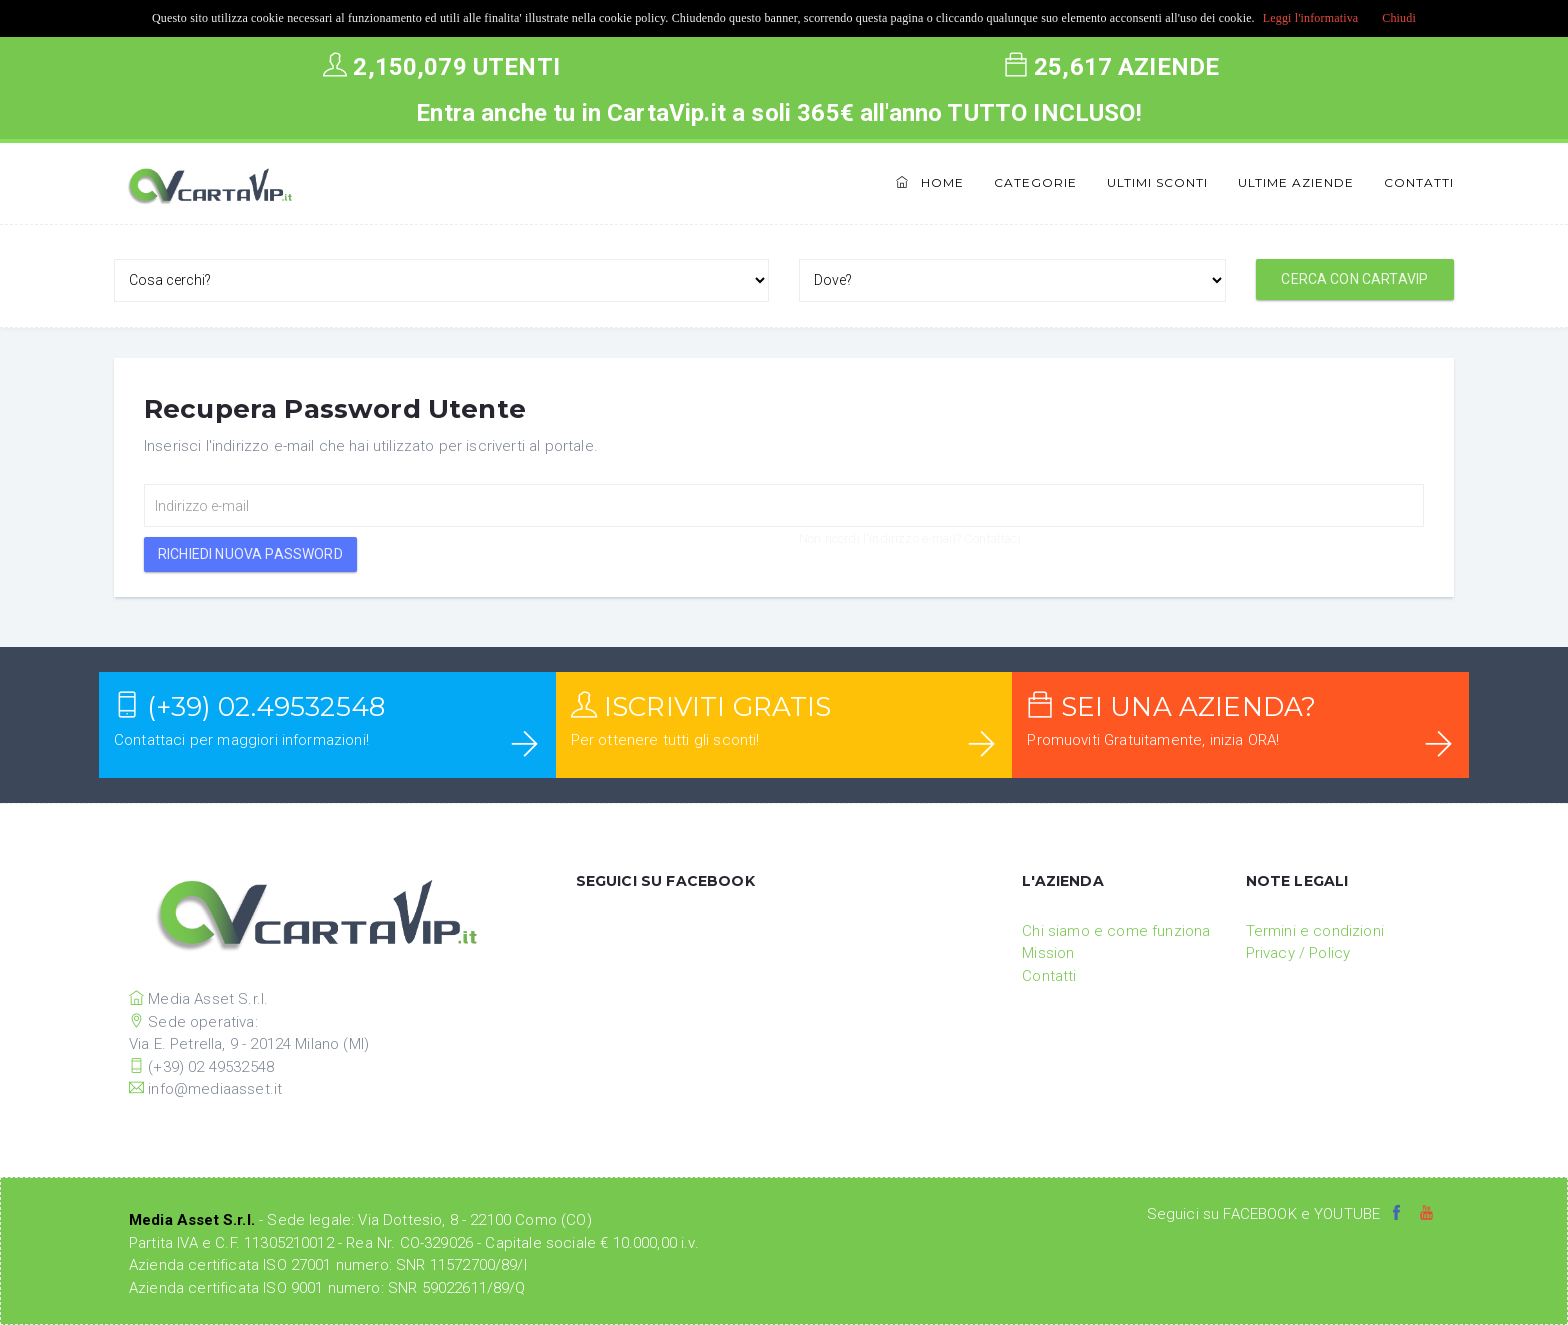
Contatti (1419, 182)
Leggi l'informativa (1311, 18)
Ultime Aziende (1296, 182)
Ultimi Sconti (1157, 182)
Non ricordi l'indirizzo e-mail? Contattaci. (911, 538)
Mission (1048, 953)
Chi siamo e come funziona (1116, 931)
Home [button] (930, 182)
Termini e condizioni (1315, 931)
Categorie (1035, 182)
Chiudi (1399, 18)
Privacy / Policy (1298, 953)
